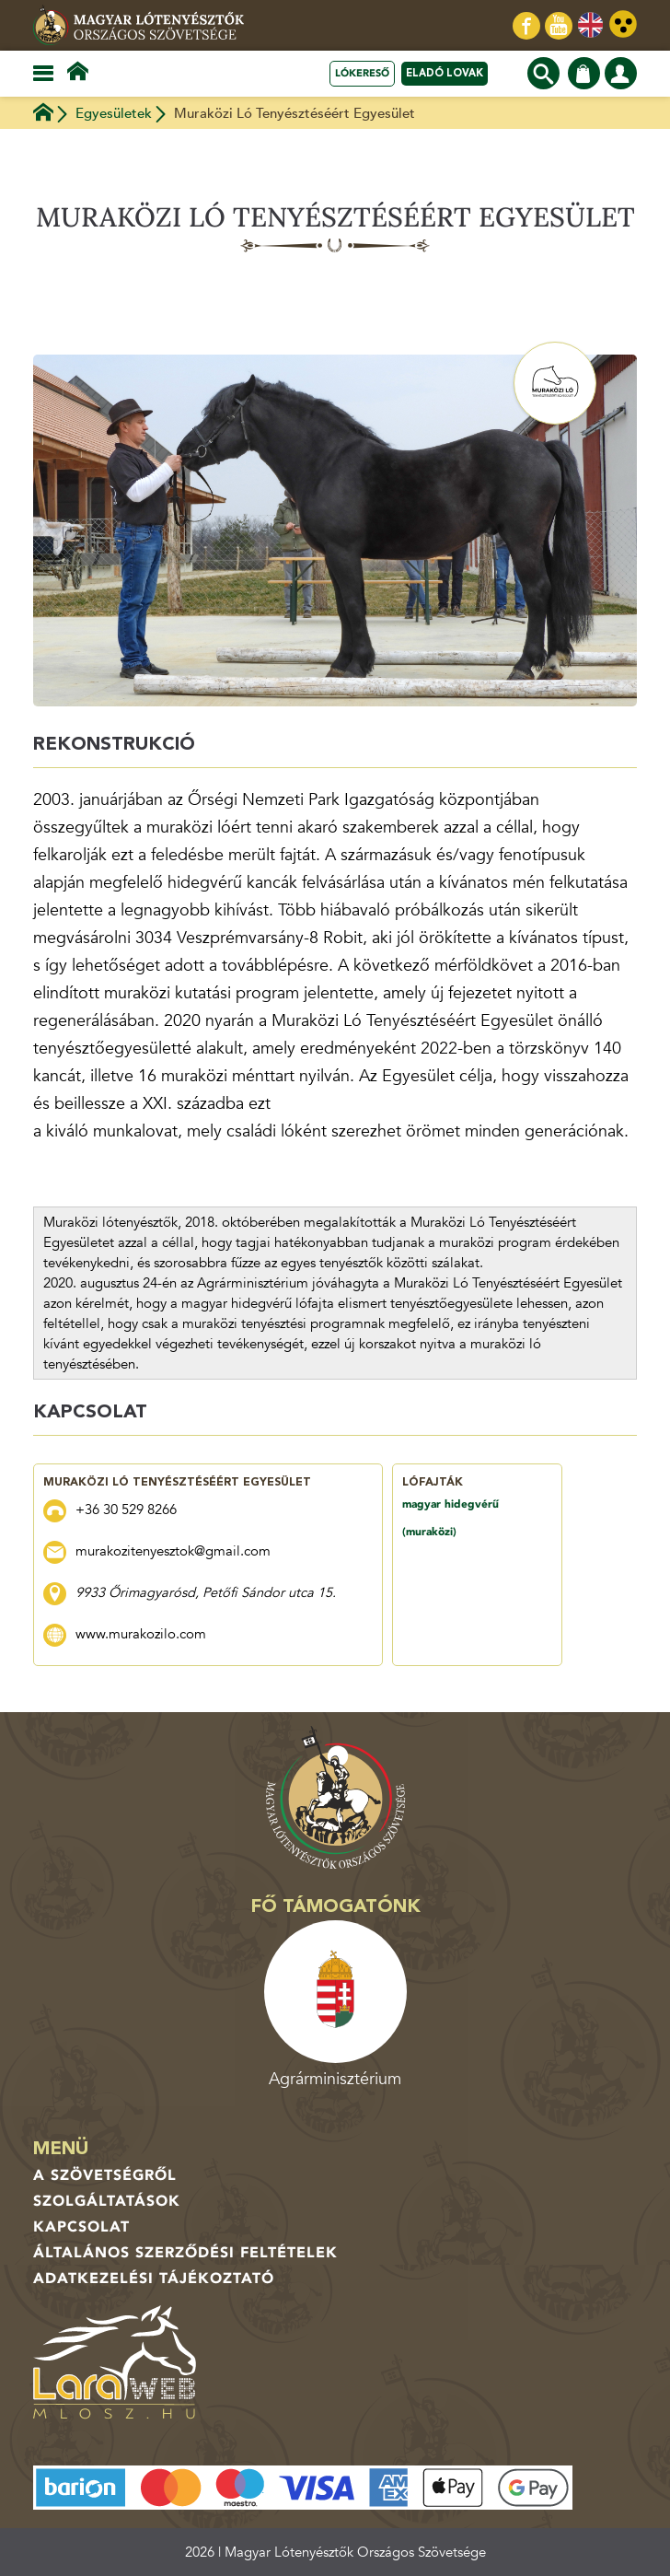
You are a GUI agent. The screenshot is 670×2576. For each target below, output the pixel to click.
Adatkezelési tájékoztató (153, 2278)
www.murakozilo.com (140, 1634)
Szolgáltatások (106, 2201)
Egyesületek (113, 113)
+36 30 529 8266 (126, 1509)
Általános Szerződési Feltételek (185, 2253)
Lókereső (362, 73)
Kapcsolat (81, 2227)
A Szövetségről (105, 2175)
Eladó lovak (444, 73)
